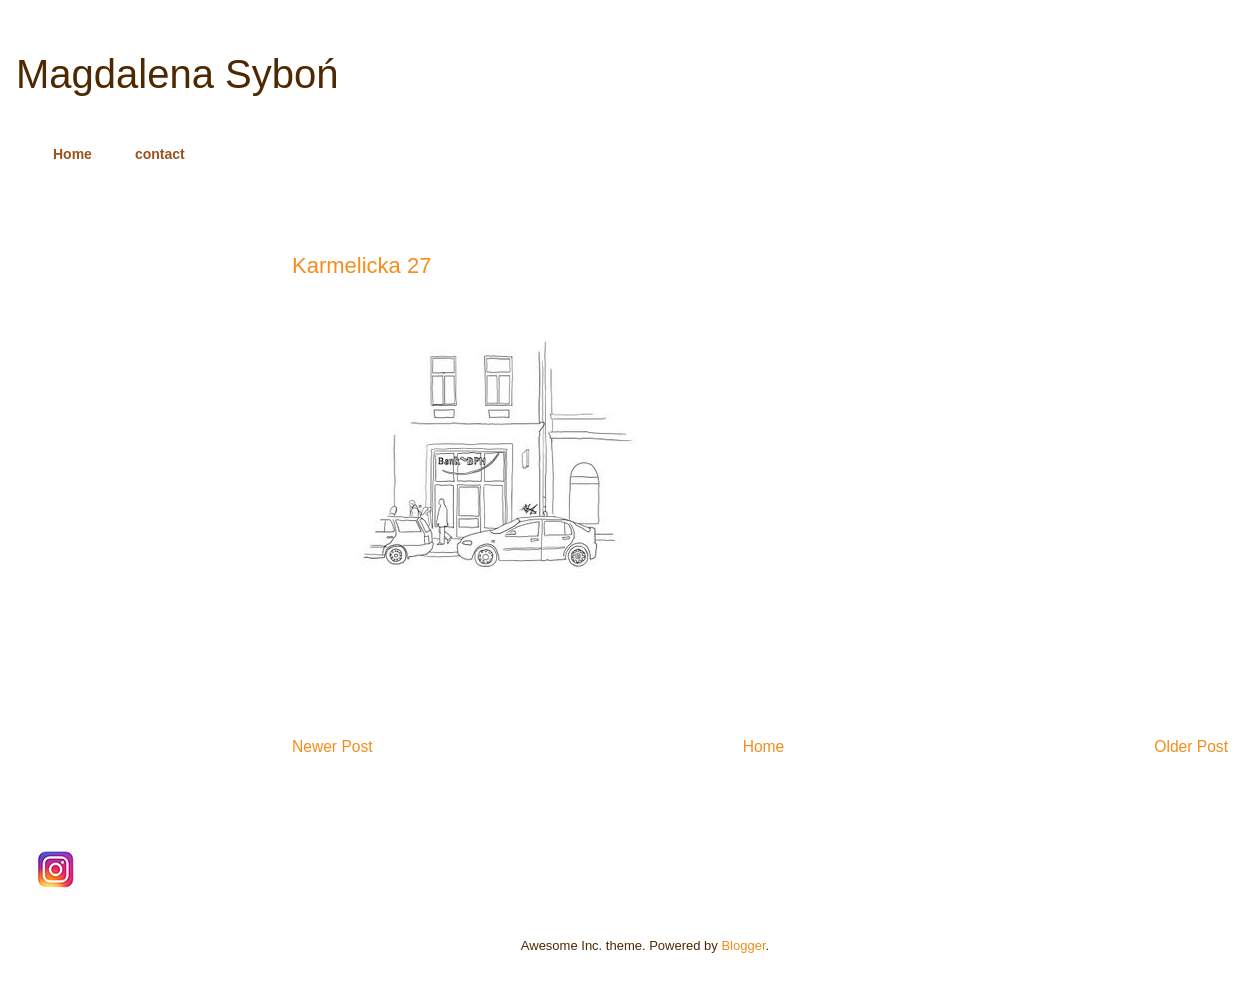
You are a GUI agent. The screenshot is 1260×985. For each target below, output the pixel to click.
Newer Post (332, 746)
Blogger (743, 945)
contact (160, 154)
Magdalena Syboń (177, 74)
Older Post (1191, 746)
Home (72, 154)
